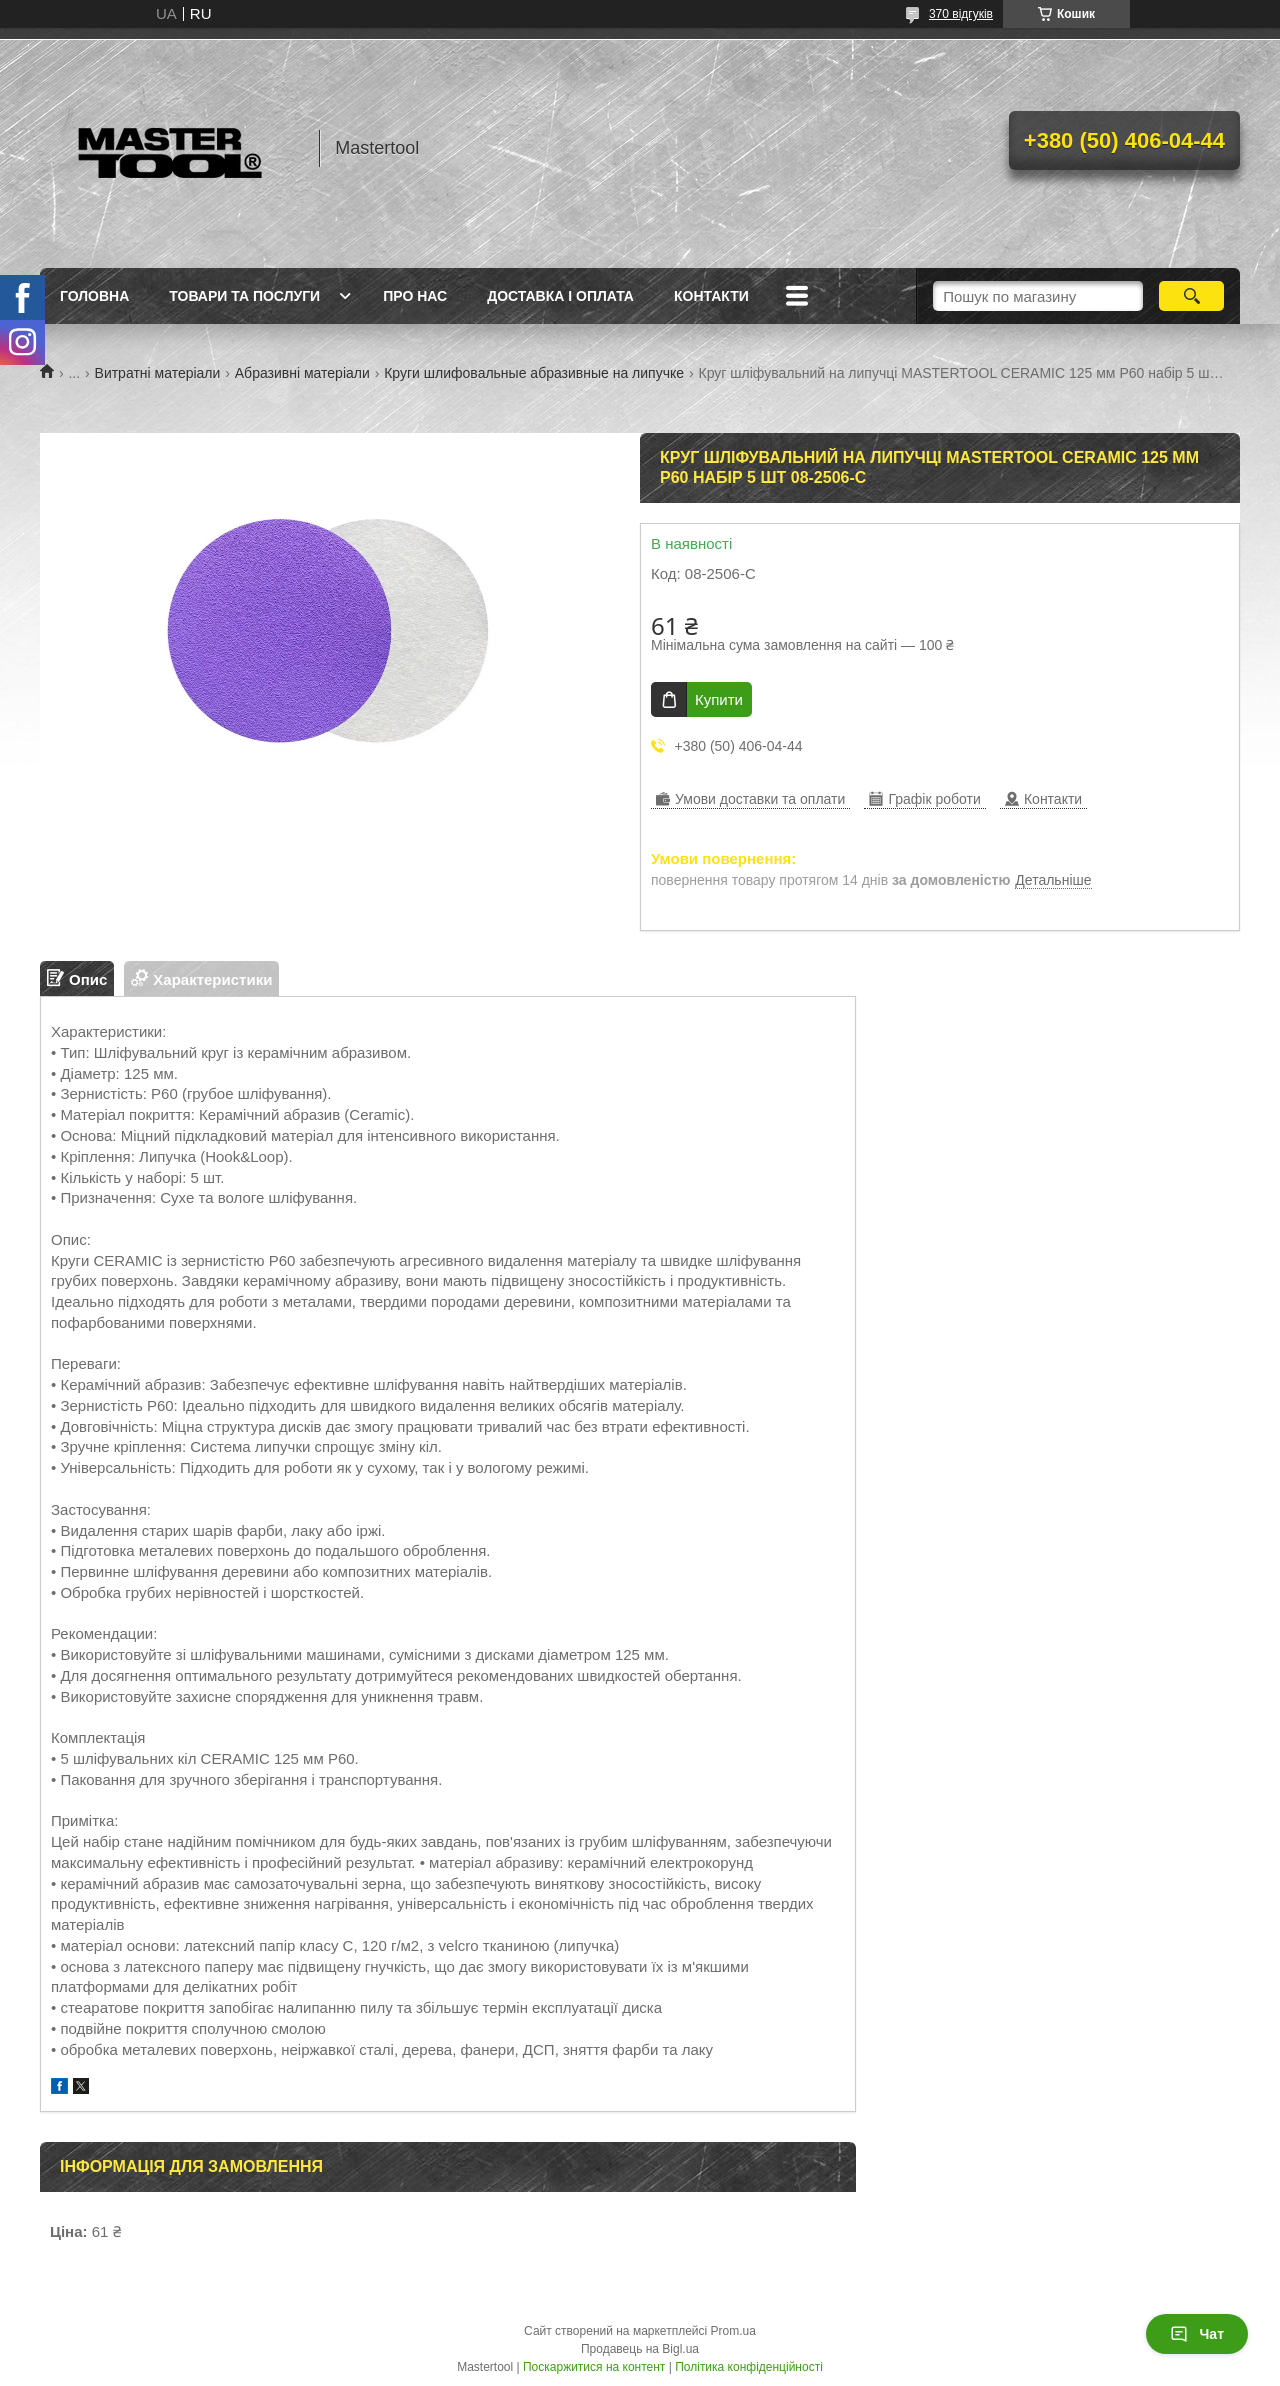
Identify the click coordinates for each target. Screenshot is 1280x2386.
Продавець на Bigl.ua (640, 2349)
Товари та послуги (244, 296)
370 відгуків (961, 14)
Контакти (711, 296)
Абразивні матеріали (302, 373)
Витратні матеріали (158, 373)
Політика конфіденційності (749, 2367)
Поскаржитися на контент (594, 2367)
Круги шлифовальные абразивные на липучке (534, 373)
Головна (94, 296)
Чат (1197, 2334)
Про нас (415, 296)
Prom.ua (733, 2331)
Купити (719, 699)
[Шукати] (1191, 296)
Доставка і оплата (560, 296)
